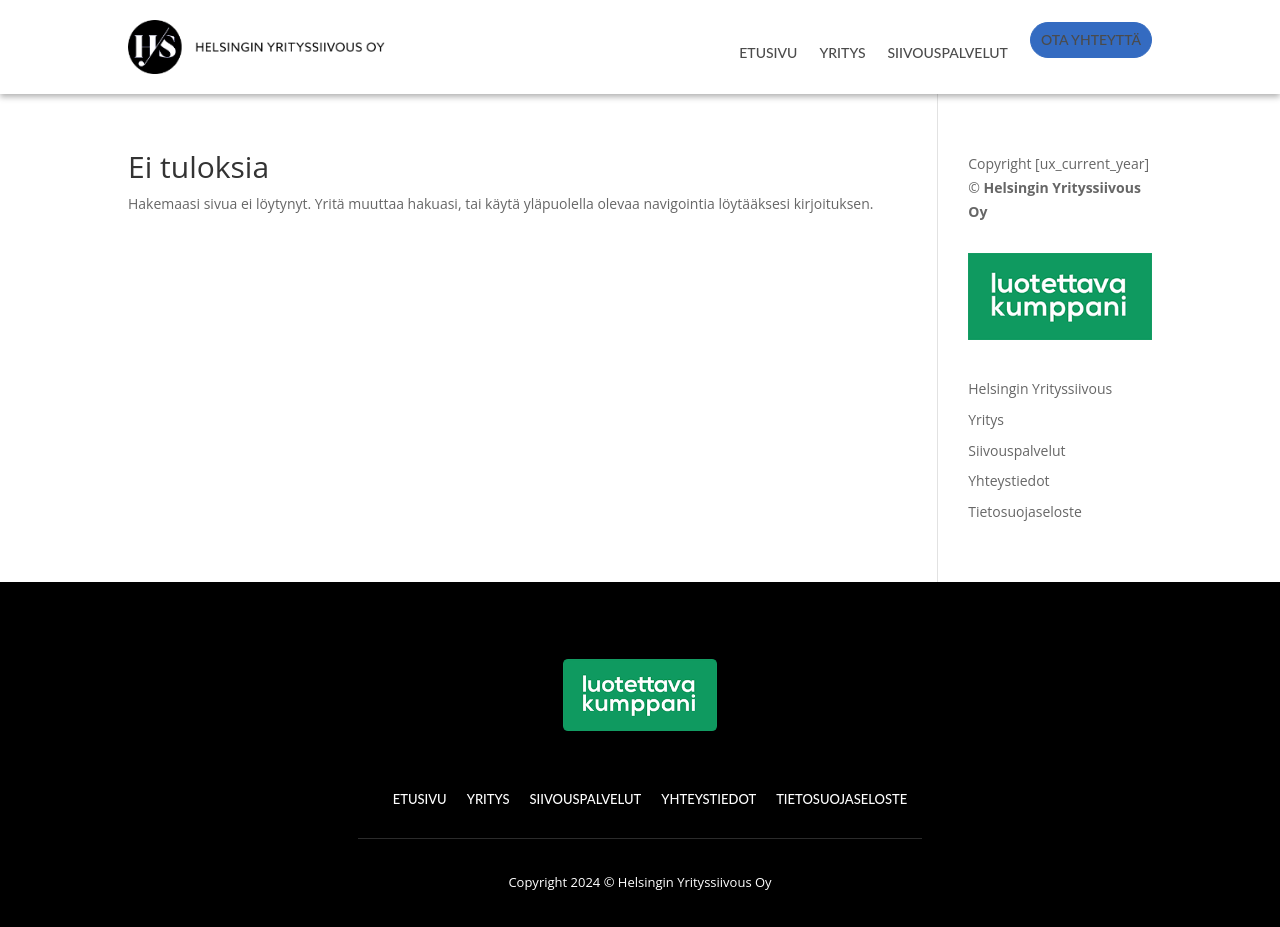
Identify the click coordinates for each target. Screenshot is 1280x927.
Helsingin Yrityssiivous (1040, 388)
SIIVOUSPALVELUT (948, 52)
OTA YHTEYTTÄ (1091, 39)
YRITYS (842, 52)
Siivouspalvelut (1016, 450)
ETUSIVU (768, 52)
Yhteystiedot (1008, 480)
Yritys (986, 419)
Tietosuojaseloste (1025, 511)
